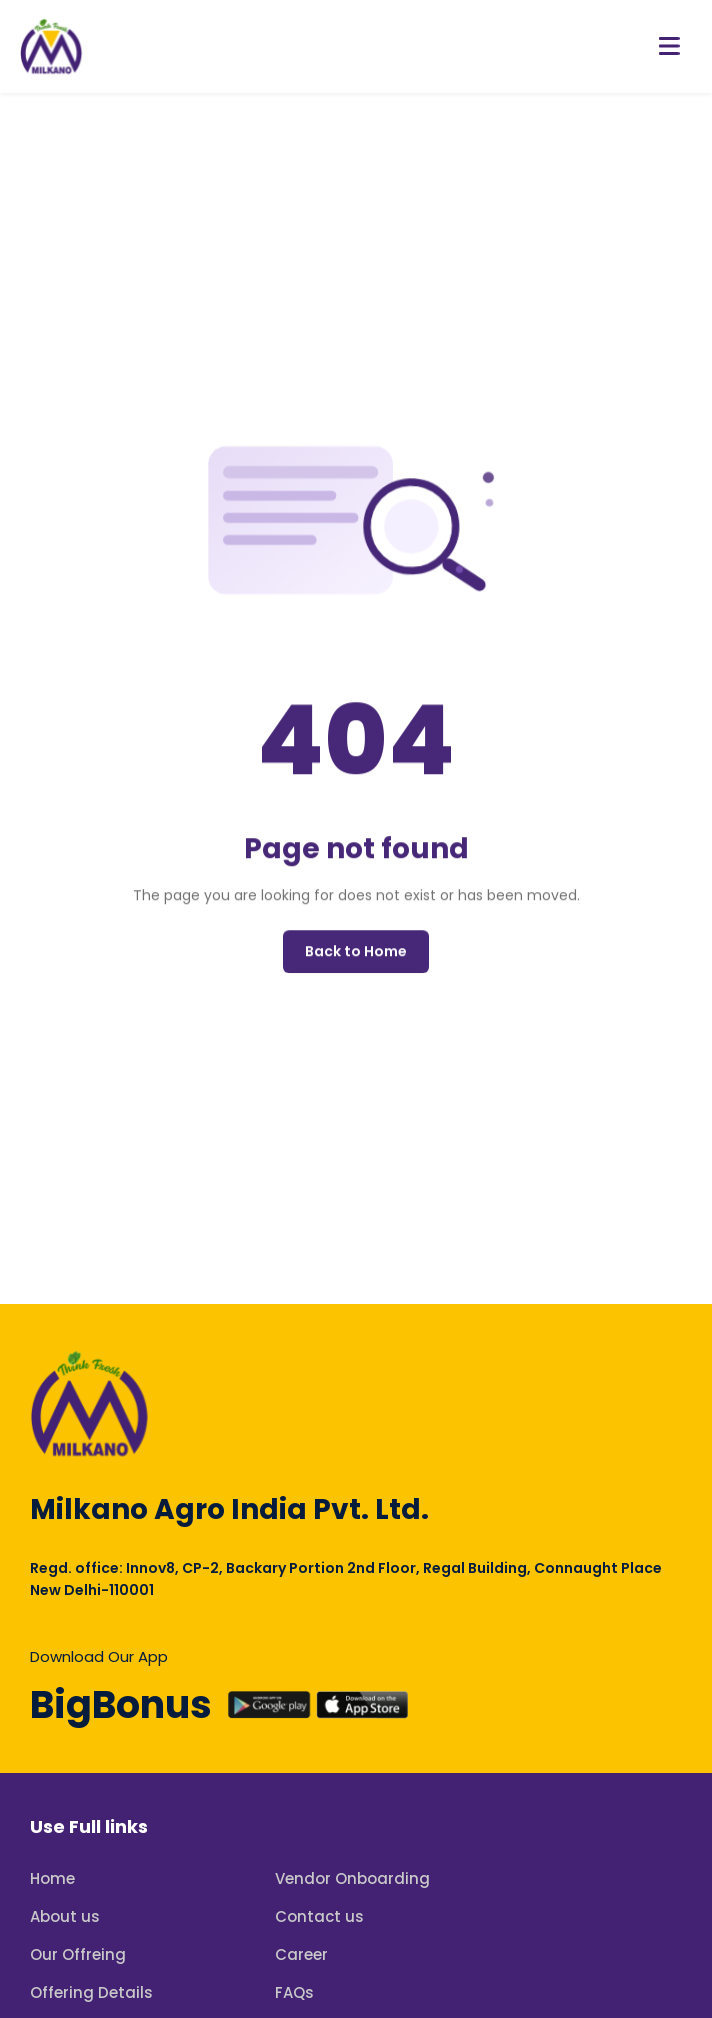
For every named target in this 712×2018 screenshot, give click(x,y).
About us (65, 1916)
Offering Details (91, 1992)
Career (301, 1954)
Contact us (319, 1916)
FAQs (294, 1992)
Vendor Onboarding (352, 1878)
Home (52, 1878)
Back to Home (356, 953)
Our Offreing (78, 1954)
